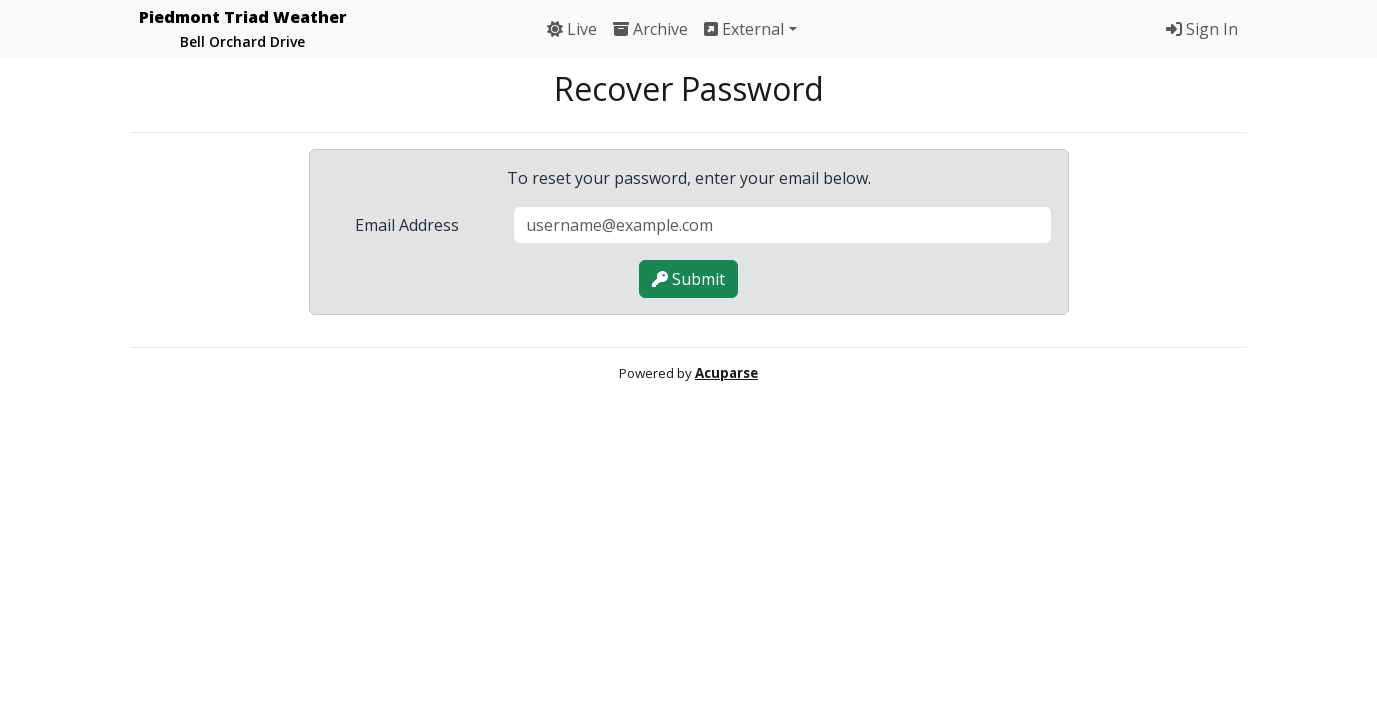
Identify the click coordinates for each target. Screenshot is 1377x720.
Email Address (407, 225)
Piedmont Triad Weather (243, 28)
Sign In (1202, 29)
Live (572, 29)
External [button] (744, 29)
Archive (650, 29)
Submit (688, 279)
